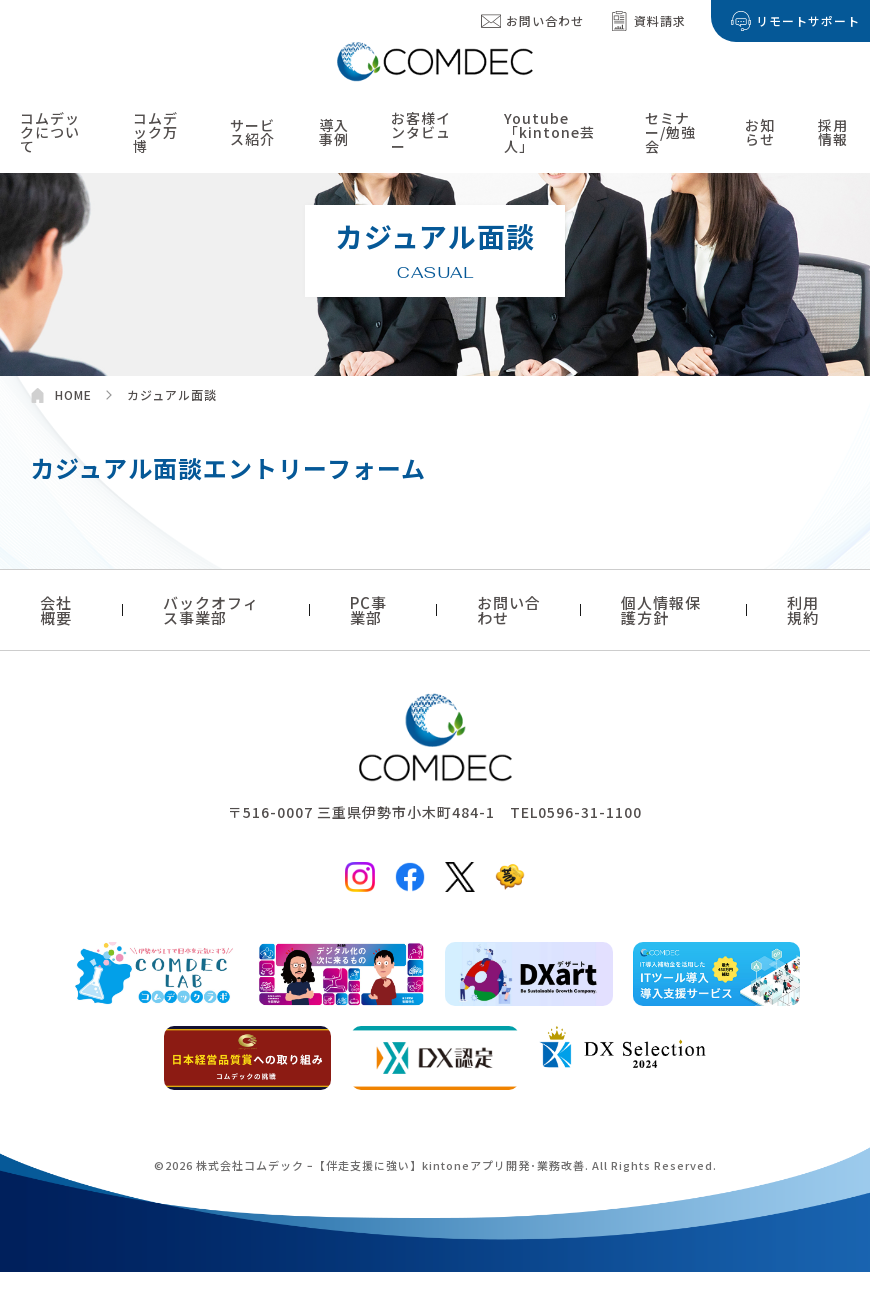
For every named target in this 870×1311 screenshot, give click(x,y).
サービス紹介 (252, 133)
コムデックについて (50, 133)
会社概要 (56, 610)
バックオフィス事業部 (211, 610)
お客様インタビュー (421, 133)
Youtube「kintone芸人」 (549, 133)
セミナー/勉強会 (670, 133)
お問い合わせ (545, 20)
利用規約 (803, 610)
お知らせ (760, 133)
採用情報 (833, 133)
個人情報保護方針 (661, 610)
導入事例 (334, 133)
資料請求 (660, 20)
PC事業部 (368, 610)
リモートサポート (808, 20)
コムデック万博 (155, 133)
